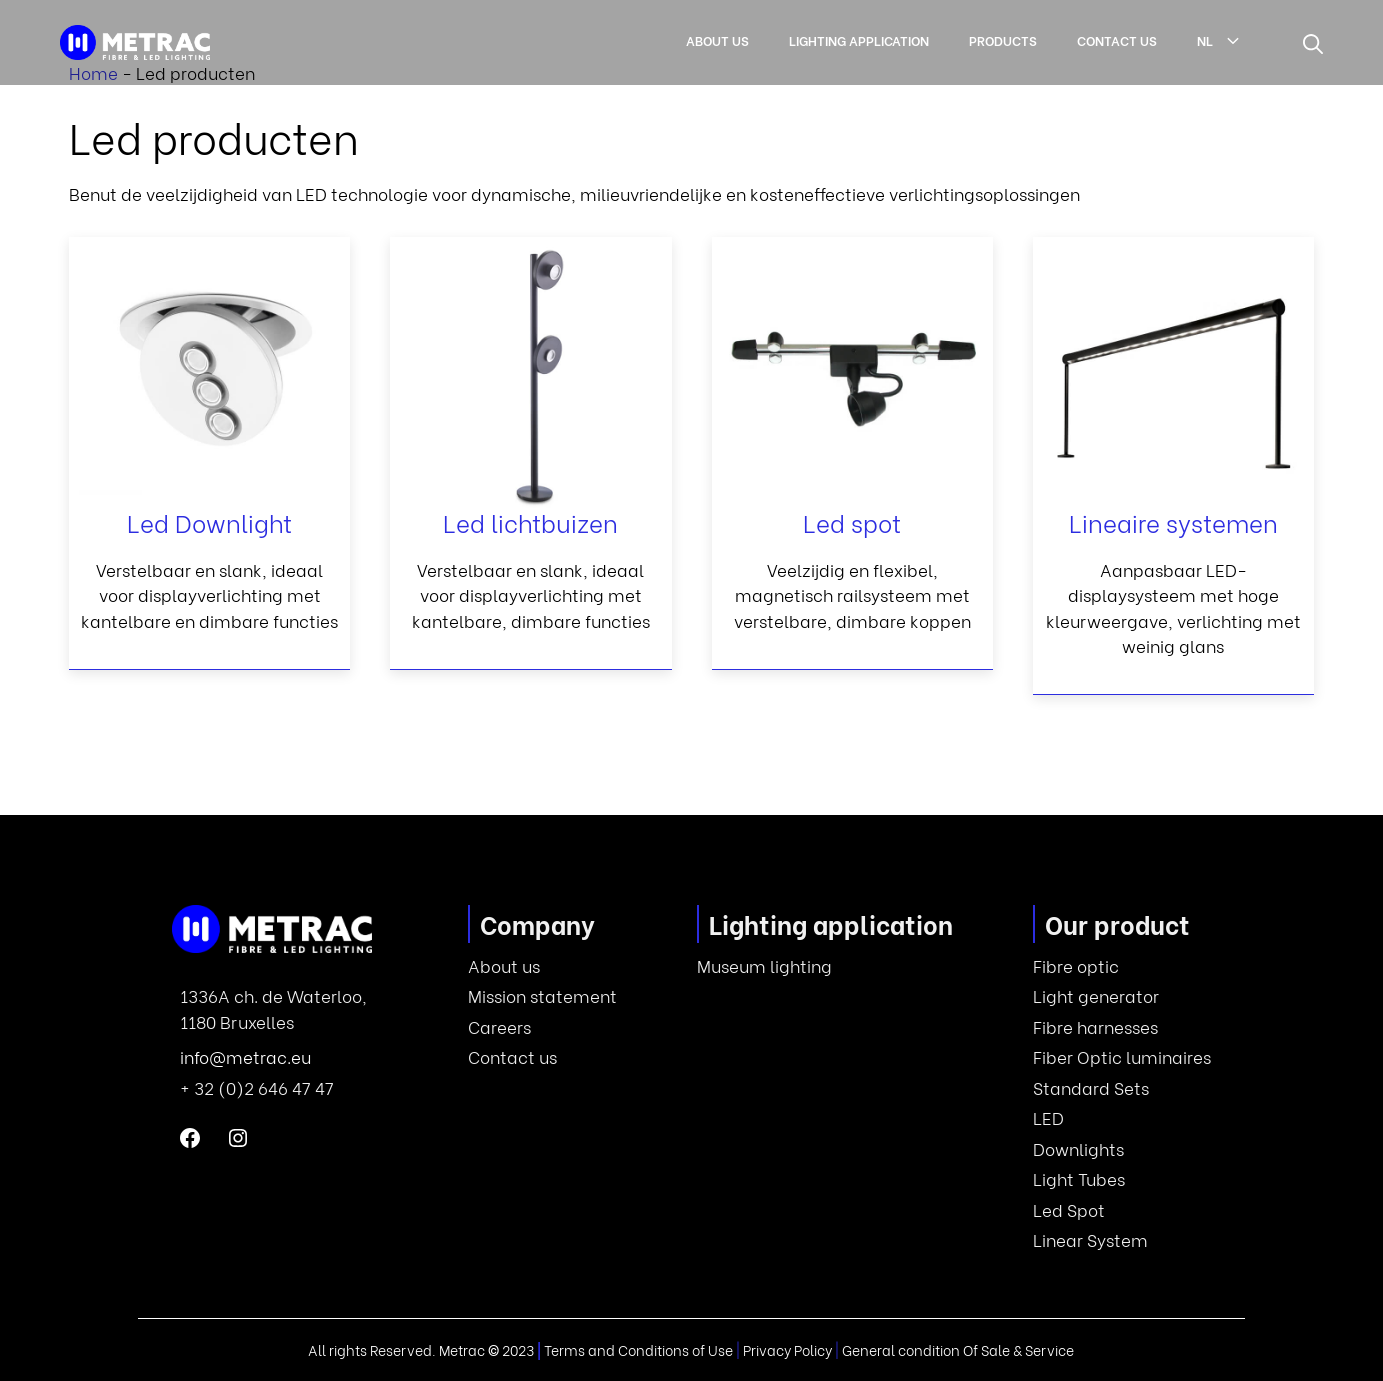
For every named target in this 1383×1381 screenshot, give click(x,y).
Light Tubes (1079, 1178)
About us (717, 39)
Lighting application (859, 39)
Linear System (1090, 1239)
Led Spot (1069, 1209)
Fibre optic (1076, 965)
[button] (1313, 43)
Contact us (1117, 39)
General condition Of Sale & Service (958, 1349)
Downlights (1078, 1148)
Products (1003, 39)
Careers (499, 1026)
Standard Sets (1091, 1087)
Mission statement (542, 995)
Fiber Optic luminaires (1122, 1056)
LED (1048, 1117)
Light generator (1096, 995)
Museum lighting (764, 965)
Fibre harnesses (1095, 1026)
